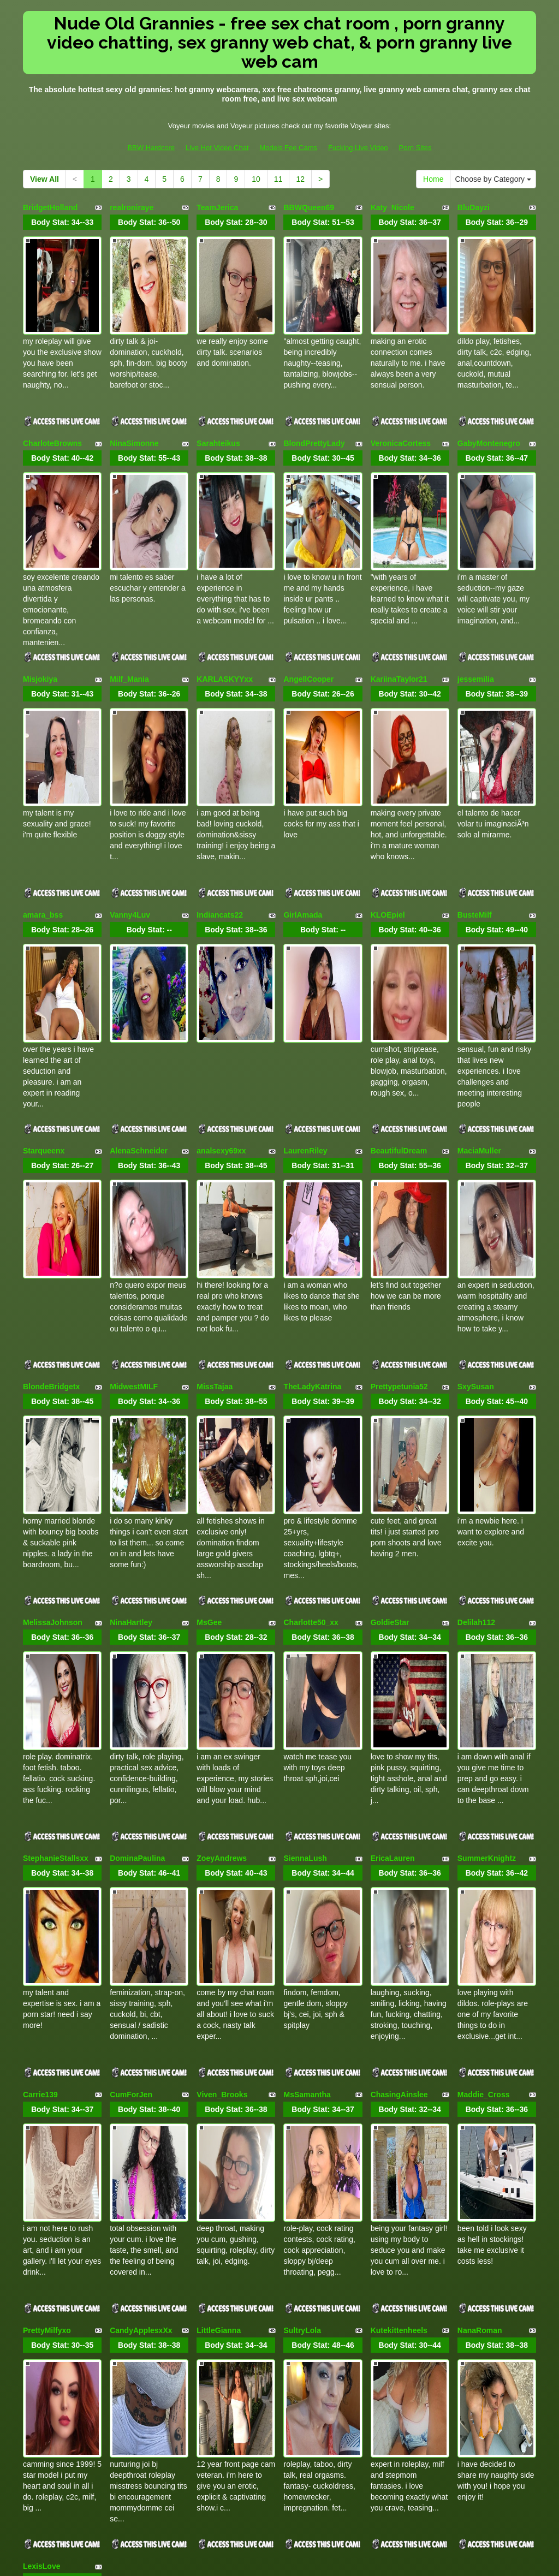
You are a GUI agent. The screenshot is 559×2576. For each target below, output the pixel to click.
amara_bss (43, 799)
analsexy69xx (221, 996)
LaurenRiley (305, 996)
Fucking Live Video (358, 148)
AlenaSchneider (139, 996)
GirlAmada (302, 799)
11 (278, 179)
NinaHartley (131, 1391)
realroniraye (131, 207)
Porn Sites (415, 148)
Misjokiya (40, 602)
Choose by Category (493, 179)
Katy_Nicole (392, 207)
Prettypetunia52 (399, 1194)
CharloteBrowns (52, 404)
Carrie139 (40, 1786)
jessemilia (475, 602)
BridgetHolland (50, 207)
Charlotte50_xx (310, 1391)
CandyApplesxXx (141, 1983)
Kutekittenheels (399, 1983)
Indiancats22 (220, 799)
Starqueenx (43, 996)
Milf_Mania (129, 602)
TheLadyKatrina (312, 1194)
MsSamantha (306, 1786)
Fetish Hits (319, 2560)
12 (300, 179)
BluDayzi (473, 207)
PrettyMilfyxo (47, 1983)
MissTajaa (215, 1194)
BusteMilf (474, 799)
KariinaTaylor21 (399, 602)
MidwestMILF (134, 1194)
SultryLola (301, 1983)
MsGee (209, 1391)
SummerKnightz (486, 1589)
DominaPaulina (137, 1589)
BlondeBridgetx (51, 1194)
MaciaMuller (479, 996)
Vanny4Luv (130, 799)
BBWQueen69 (308, 207)
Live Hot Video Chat (217, 148)
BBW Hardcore (151, 148)
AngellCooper (308, 602)
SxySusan (475, 1194)
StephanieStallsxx (55, 1589)
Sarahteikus (218, 404)
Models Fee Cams (288, 148)
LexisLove (41, 2181)
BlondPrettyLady (313, 404)
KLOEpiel (388, 799)
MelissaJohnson (52, 1391)
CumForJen (131, 1786)
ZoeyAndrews (222, 1589)
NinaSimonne (134, 404)
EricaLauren (393, 1589)
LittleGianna (219, 1983)
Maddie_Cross (483, 1786)
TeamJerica (217, 207)
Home (433, 179)
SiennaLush (304, 1589)
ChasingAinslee (399, 1786)
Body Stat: (62, 222)
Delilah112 (476, 1391)
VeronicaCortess (401, 404)
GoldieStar (390, 1391)
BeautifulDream (399, 996)
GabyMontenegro (488, 404)
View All (44, 179)
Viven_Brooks (222, 1786)
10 (256, 179)
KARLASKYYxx (225, 602)
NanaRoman (479, 1983)
